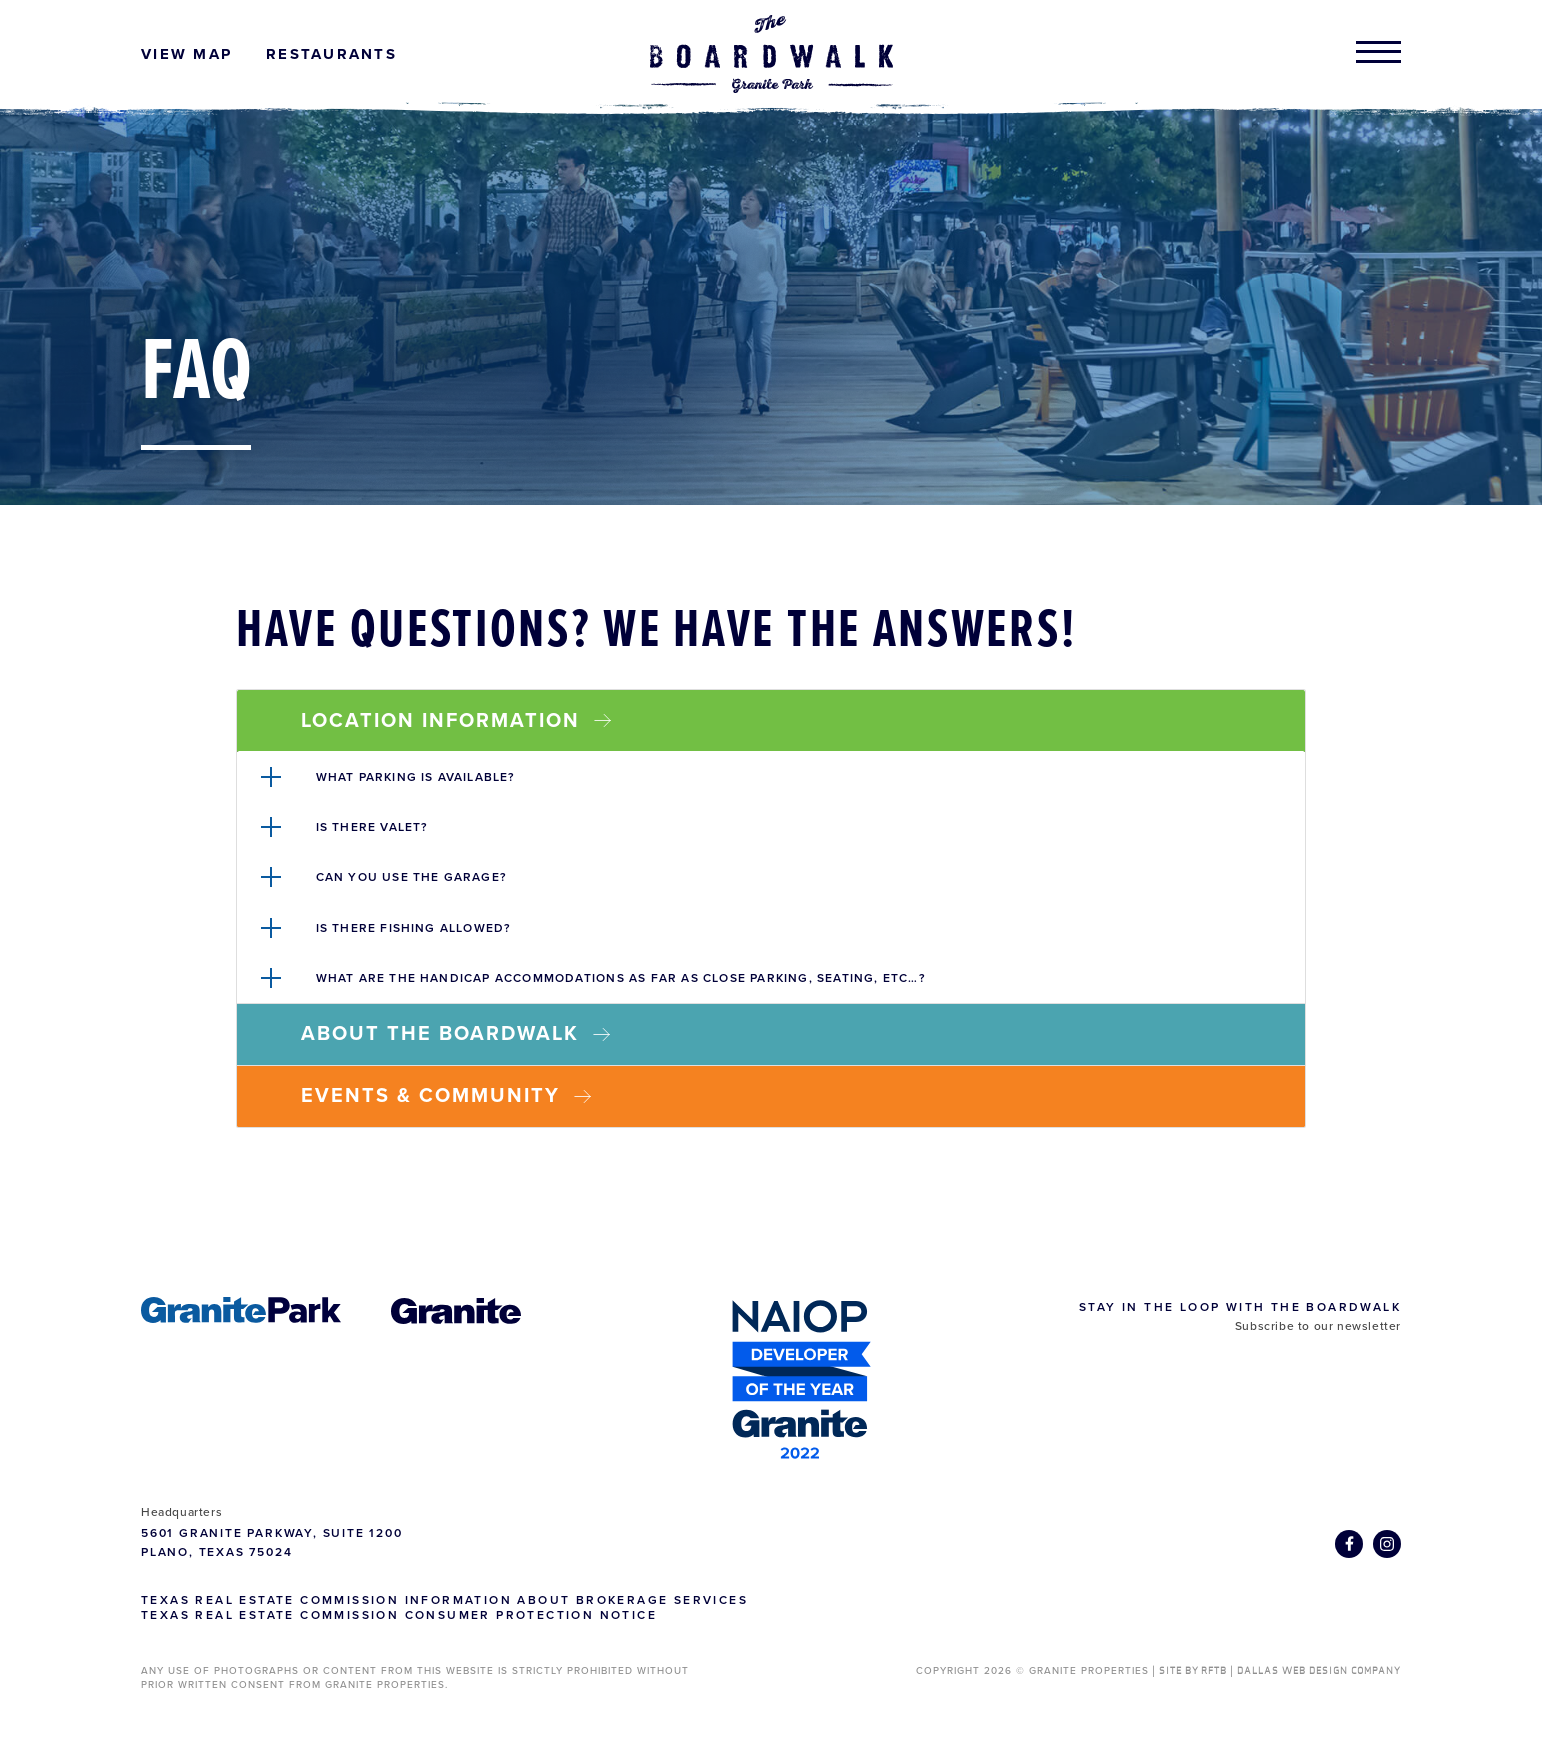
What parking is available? (416, 777)
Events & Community (446, 1096)
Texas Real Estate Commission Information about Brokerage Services (444, 1600)
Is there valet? (372, 827)
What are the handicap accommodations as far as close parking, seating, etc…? (621, 978)
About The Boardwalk (455, 1034)
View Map (186, 54)
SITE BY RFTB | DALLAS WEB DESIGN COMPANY (1280, 1671)
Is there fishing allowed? (414, 928)
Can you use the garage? (412, 877)
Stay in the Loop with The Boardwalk (1240, 1307)
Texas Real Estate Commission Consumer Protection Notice (399, 1615)
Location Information (456, 721)
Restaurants (331, 54)
